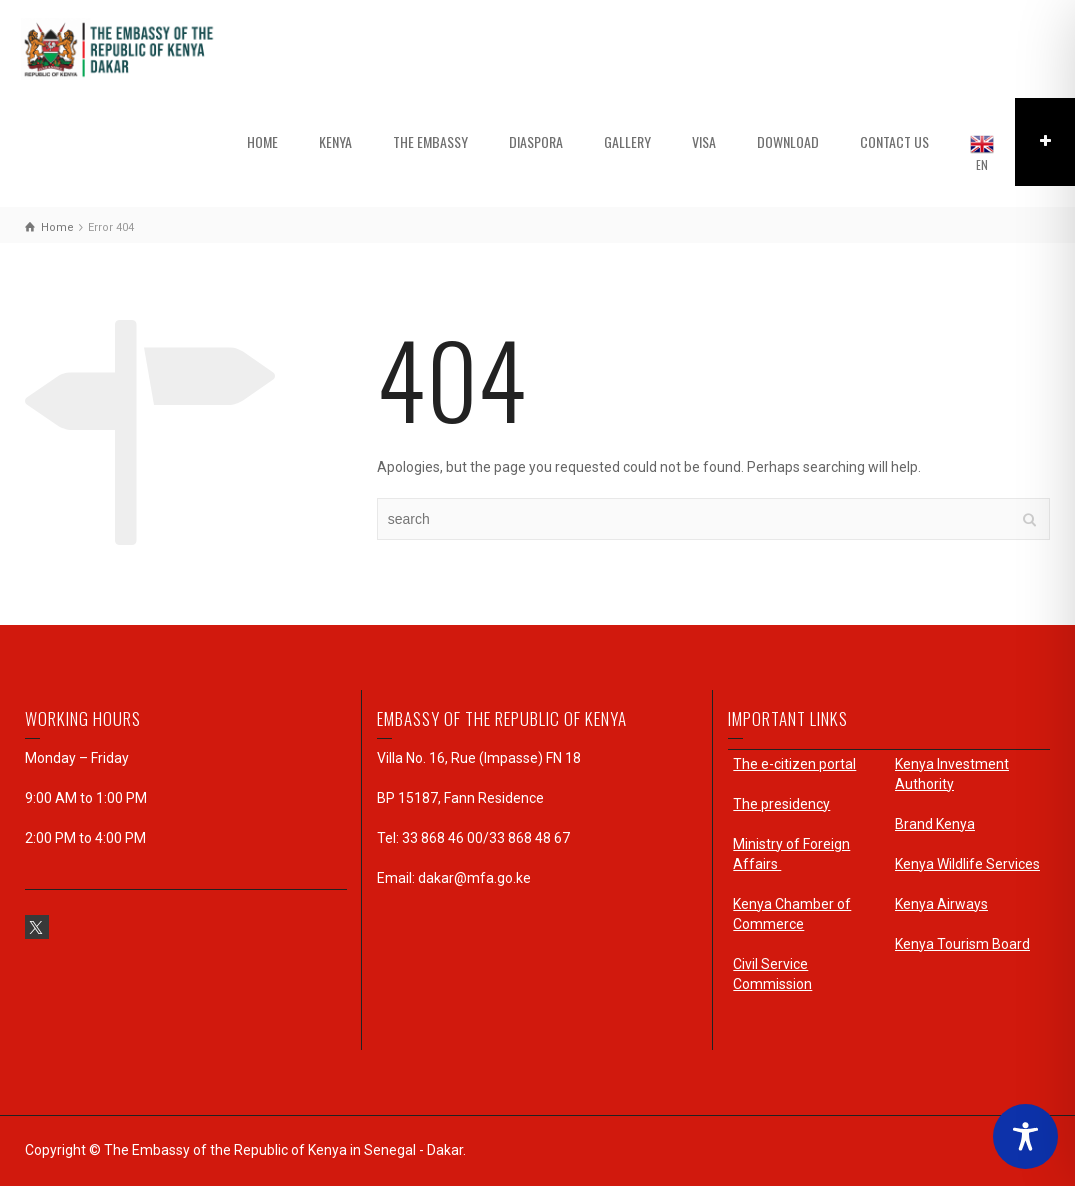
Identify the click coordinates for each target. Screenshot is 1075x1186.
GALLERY (627, 141)
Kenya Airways (941, 904)
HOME (262, 141)
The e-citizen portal (794, 764)
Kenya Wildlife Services (967, 864)
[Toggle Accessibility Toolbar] (1025, 1136)
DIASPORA (536, 141)
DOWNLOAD (788, 141)
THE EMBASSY (430, 141)
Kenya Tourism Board (962, 944)
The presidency (781, 804)
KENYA (335, 141)
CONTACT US (894, 141)
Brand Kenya (935, 824)
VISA (704, 141)
